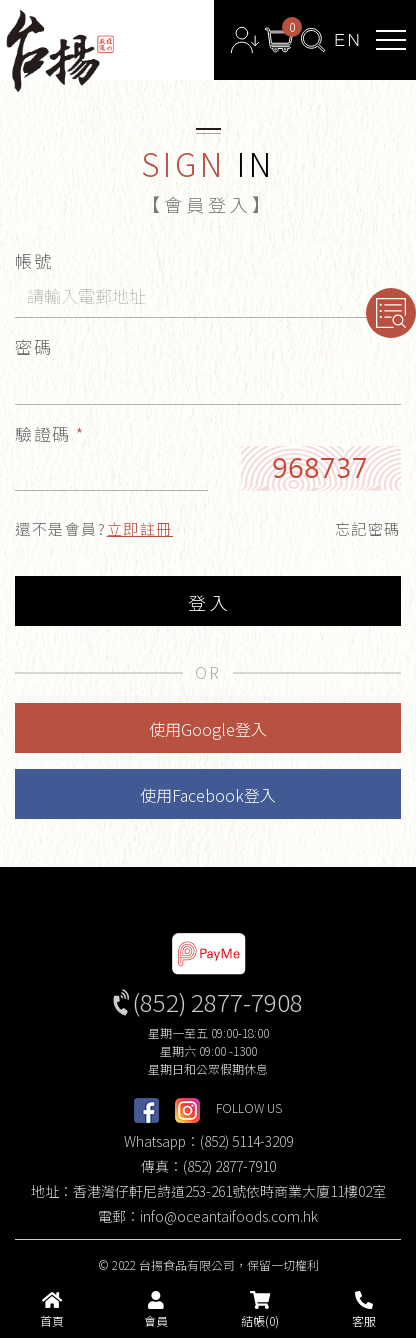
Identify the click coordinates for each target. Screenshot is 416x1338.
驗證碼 (50, 434)
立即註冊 (140, 528)
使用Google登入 (208, 729)
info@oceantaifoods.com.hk (229, 1216)
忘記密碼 (368, 528)
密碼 (33, 346)
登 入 (208, 602)
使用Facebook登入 (208, 795)
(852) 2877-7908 (217, 1001)
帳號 (33, 260)
